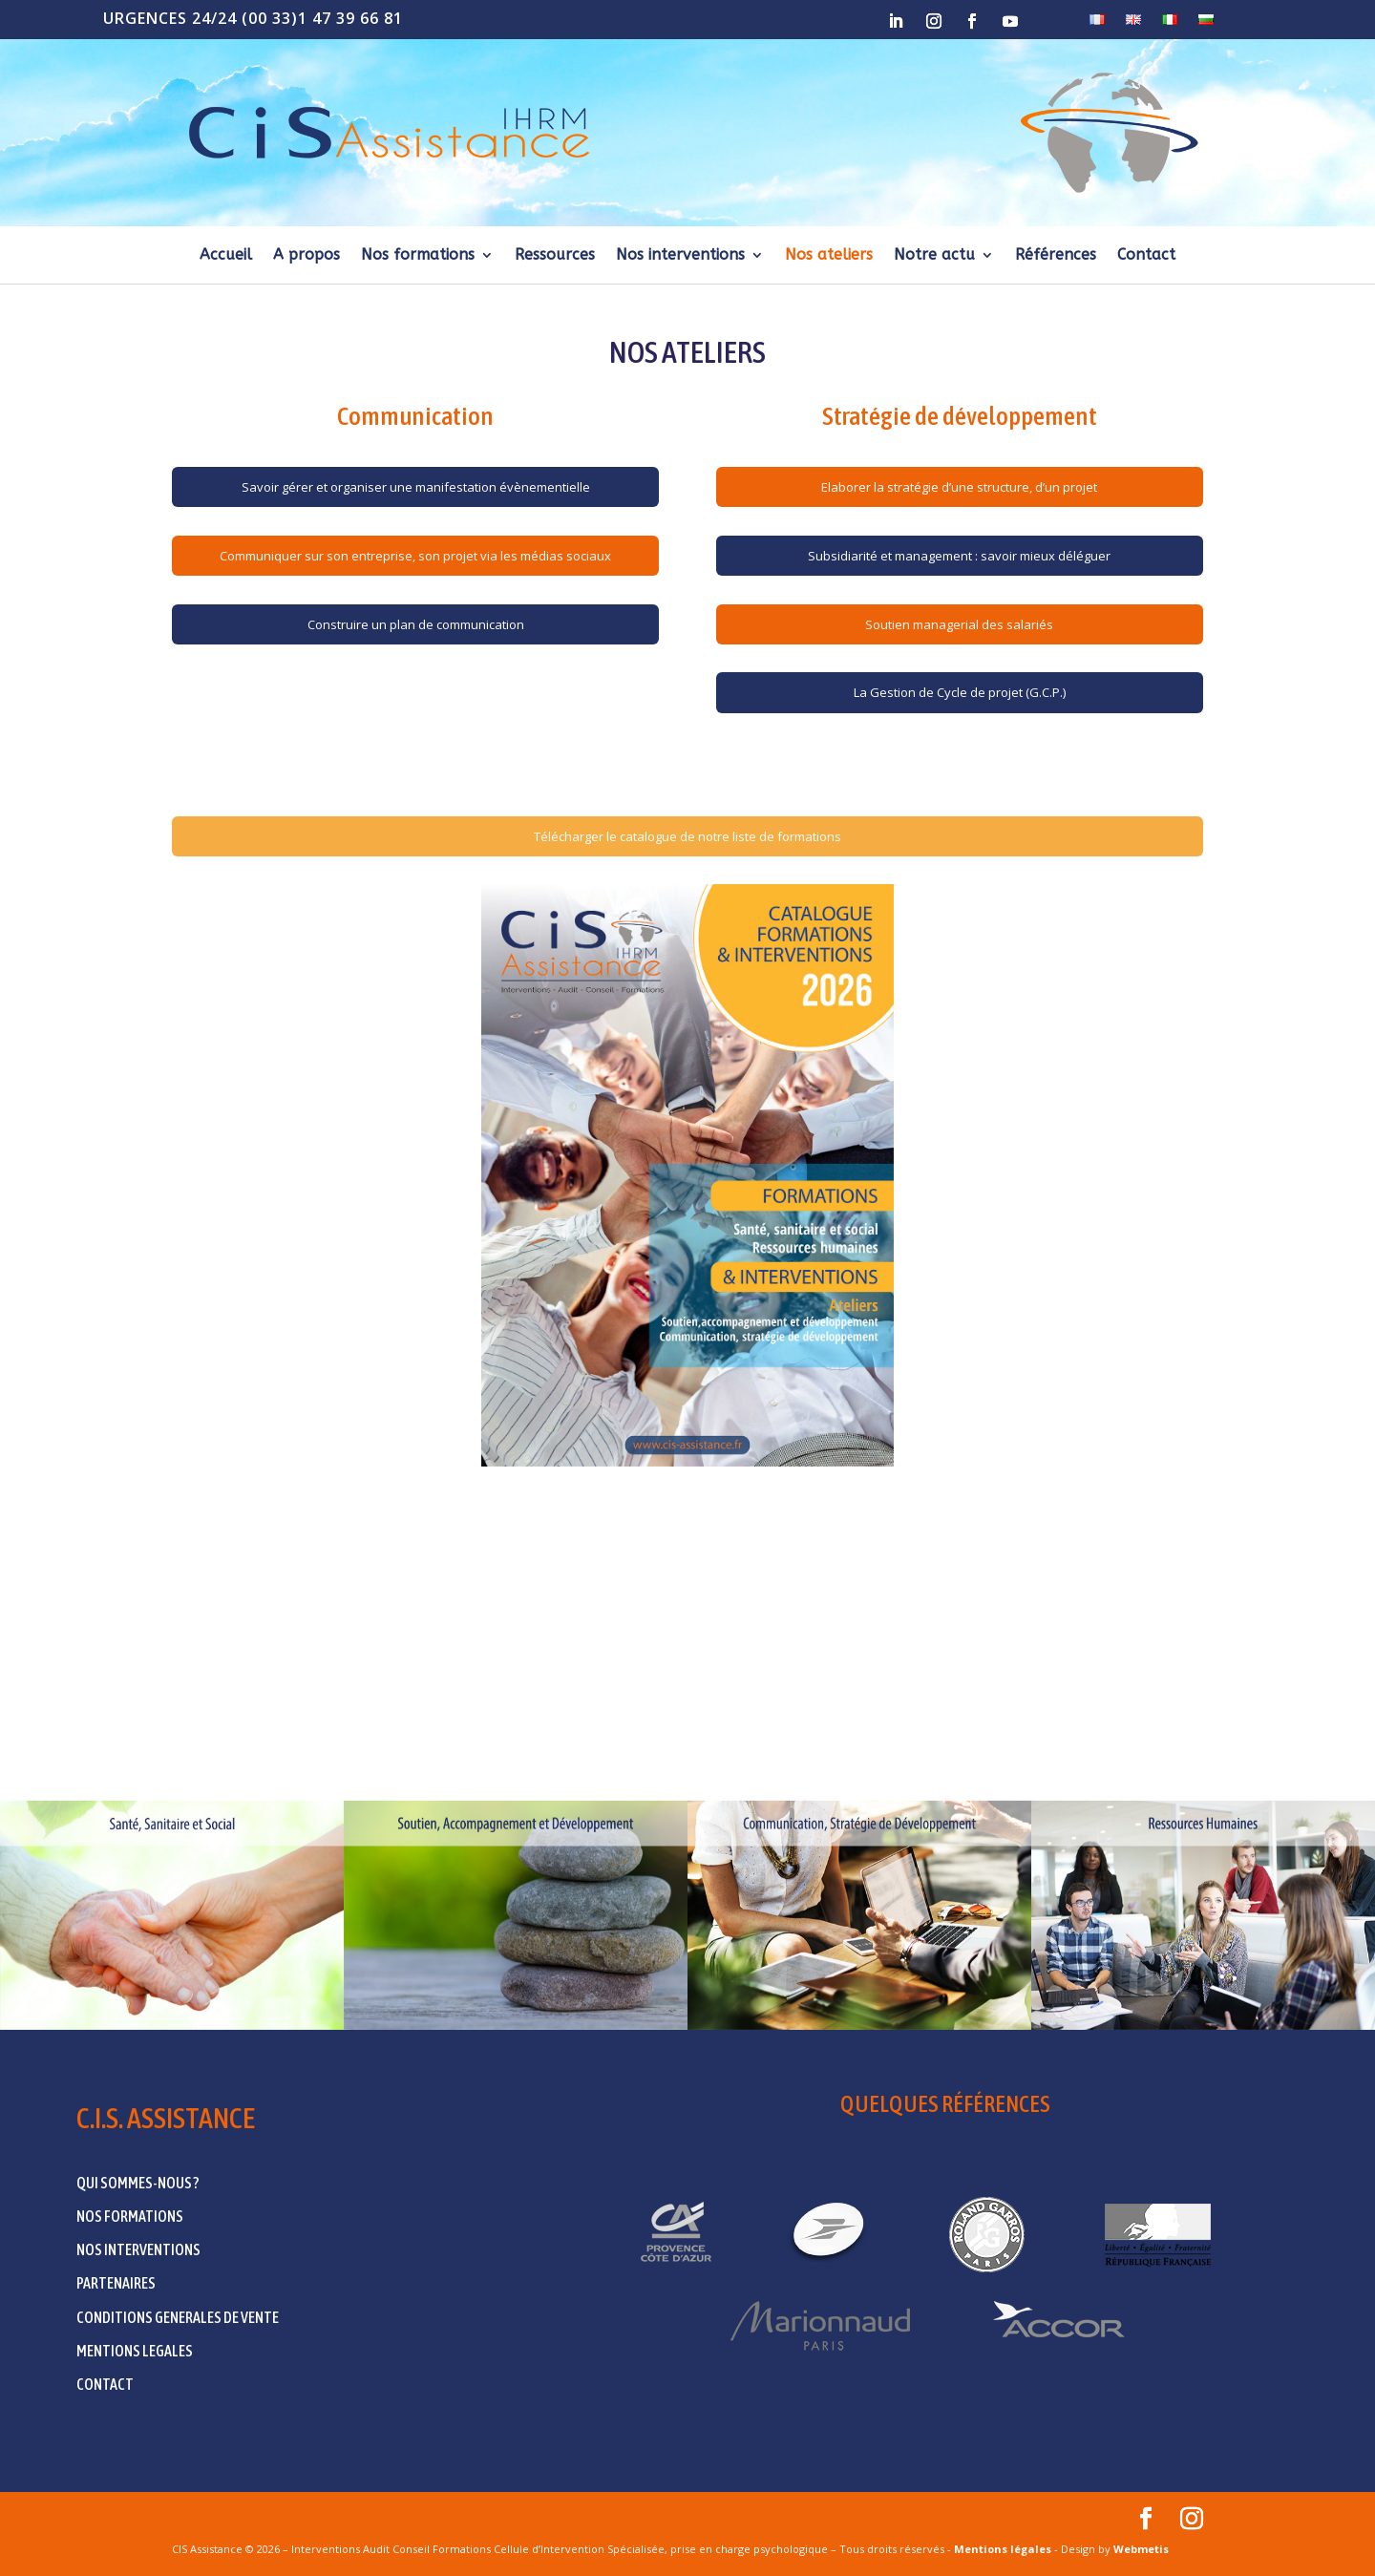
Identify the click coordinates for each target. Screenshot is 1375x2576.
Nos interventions (680, 256)
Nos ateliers (829, 256)
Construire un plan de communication (415, 624)
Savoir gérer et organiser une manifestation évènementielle (416, 487)
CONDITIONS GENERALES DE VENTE (177, 2317)
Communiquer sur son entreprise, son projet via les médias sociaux (415, 555)
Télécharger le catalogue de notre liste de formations (687, 836)
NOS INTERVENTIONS (138, 2249)
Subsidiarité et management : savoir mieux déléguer (959, 555)
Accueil (226, 256)
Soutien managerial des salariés (959, 624)
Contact (1146, 256)
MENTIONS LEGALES (134, 2350)
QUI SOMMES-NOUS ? (137, 2182)
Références (1055, 256)
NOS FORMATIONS (129, 2216)
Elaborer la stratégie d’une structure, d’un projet (959, 487)
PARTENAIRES (116, 2282)
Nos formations (418, 256)
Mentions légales (1002, 2549)
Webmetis (1141, 2549)
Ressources (555, 256)
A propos (306, 256)
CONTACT (105, 2384)
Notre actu (934, 256)
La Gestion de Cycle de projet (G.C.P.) (960, 692)
